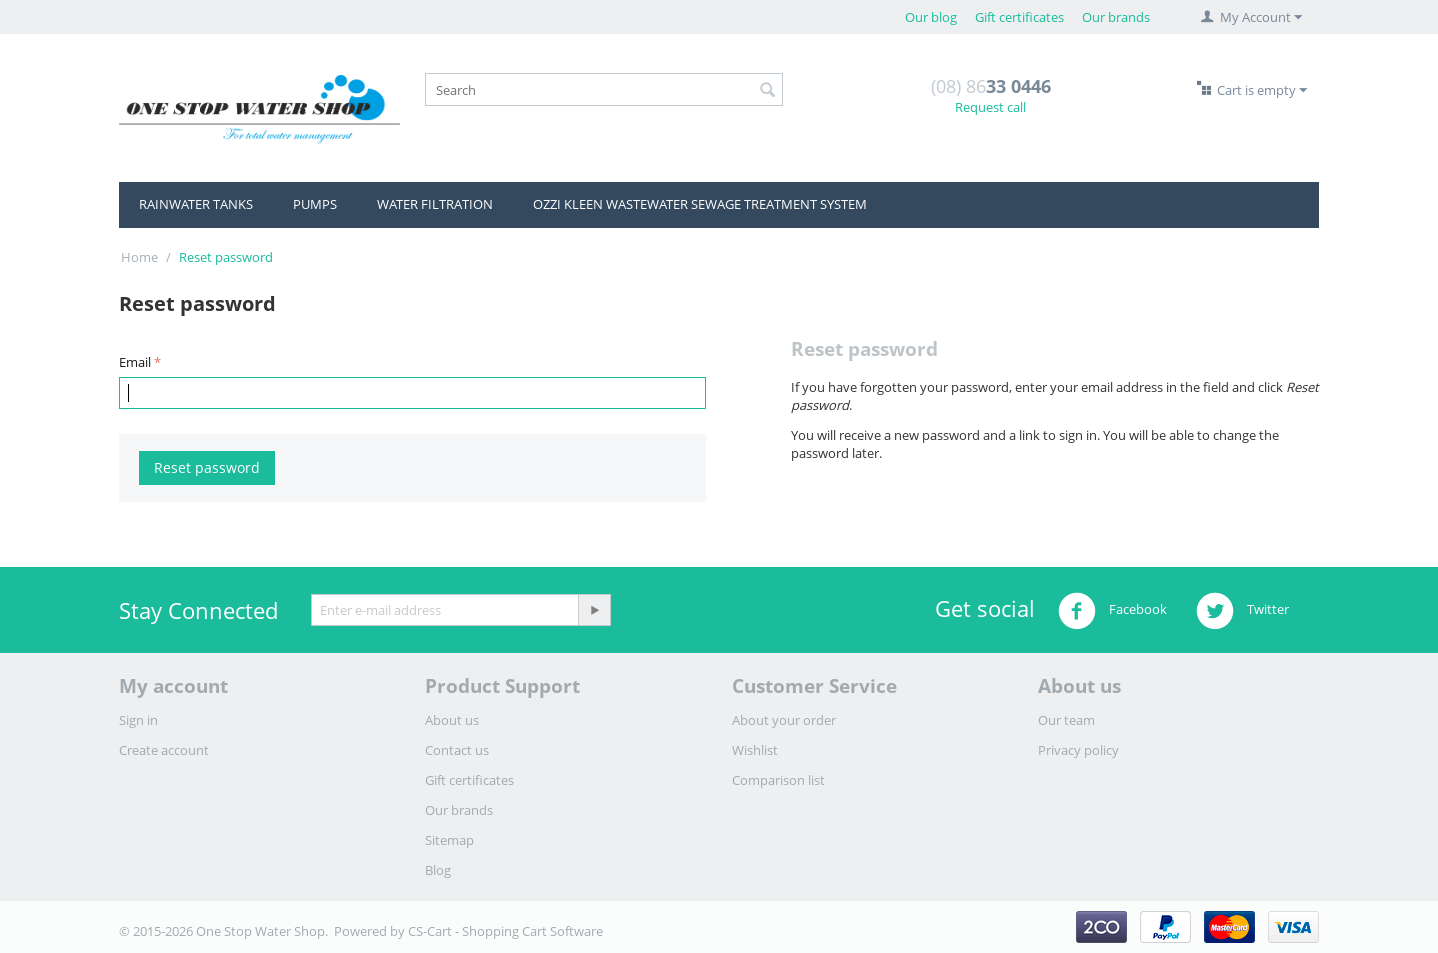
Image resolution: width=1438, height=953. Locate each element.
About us (452, 720)
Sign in (138, 720)
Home (139, 257)
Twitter (1242, 611)
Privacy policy (1078, 750)
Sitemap (449, 840)
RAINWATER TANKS (196, 204)
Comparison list (778, 780)
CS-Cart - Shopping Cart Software (505, 931)
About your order (784, 720)
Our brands (1116, 17)
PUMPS (315, 204)
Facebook (1112, 611)
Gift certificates (1019, 17)
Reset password (207, 467)
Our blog (931, 17)
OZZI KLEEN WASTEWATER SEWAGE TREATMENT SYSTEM (700, 204)
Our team (1066, 720)
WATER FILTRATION (435, 204)
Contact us (457, 750)
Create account (164, 750)
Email (135, 362)
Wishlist (755, 750)
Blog (438, 870)
